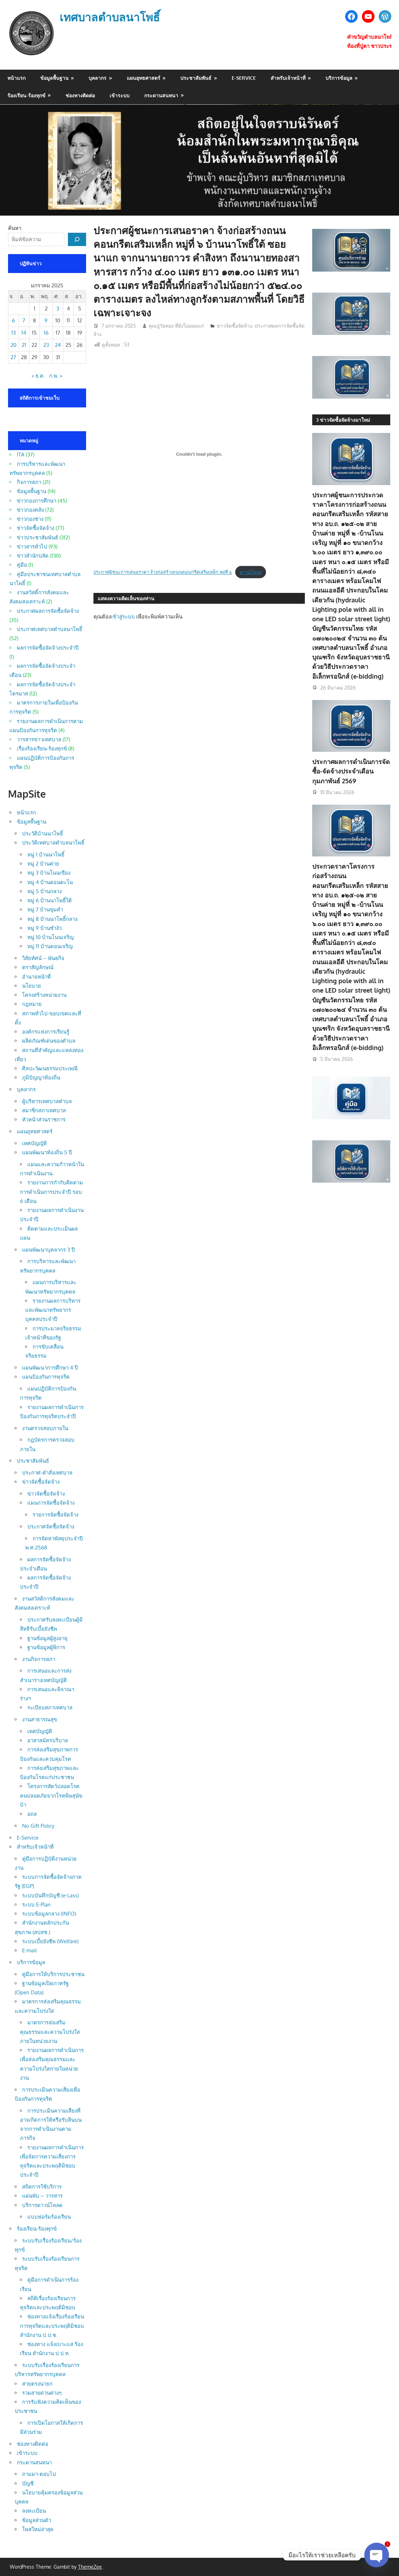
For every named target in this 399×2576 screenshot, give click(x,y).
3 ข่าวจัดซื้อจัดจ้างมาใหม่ (343, 420)
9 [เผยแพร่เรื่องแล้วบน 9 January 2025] (46, 320)
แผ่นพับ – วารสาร (42, 2195)
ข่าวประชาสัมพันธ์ (37, 537)
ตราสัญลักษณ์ (38, 967)
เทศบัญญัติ (34, 1143)
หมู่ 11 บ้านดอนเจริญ (50, 946)
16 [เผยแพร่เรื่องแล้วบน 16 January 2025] (46, 332)
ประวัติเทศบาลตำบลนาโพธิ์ (53, 842)
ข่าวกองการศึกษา (36, 500)
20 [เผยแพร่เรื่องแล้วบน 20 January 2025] (13, 345)
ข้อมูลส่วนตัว (36, 2520)
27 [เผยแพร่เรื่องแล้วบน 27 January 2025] (13, 357)
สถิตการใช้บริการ (42, 2186)
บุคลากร (97, 78)
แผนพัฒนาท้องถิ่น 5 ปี (47, 1152)
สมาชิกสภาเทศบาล (44, 1110)
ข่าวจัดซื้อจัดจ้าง (234, 326)
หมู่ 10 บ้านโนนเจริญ (50, 937)
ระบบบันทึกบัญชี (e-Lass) (50, 1895)
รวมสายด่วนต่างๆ (42, 2392)
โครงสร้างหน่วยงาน (44, 995)
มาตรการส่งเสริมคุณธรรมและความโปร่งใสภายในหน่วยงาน (50, 2031)
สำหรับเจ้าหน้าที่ (288, 78)
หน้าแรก (16, 78)
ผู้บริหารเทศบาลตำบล (47, 1101)
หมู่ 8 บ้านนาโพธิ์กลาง (52, 919)
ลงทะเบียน (34, 2510)
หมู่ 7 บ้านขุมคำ (45, 909)
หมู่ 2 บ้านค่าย (43, 863)
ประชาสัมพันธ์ (195, 78)
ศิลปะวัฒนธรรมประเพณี (50, 1068)
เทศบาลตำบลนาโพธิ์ (109, 17)
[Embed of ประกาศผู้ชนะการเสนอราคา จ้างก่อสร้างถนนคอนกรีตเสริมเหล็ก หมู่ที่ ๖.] (198, 454)
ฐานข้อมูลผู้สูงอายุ (47, 1638)
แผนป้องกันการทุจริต (46, 1376)
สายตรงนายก (37, 2383)
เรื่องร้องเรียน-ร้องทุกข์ (42, 748)
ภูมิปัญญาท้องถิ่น (41, 1077)
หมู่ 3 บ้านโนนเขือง (48, 872)
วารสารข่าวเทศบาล (39, 739)
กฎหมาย (32, 1004)
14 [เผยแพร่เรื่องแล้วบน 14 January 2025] (23, 332)
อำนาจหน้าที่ (36, 976)
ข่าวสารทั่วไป (32, 546)
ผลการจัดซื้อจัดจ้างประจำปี (48, 647)
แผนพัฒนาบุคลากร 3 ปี (48, 1249)
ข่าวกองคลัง (30, 509)
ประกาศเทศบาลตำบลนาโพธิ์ (49, 629)
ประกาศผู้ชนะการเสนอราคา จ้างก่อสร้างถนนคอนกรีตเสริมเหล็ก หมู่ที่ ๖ (162, 572)
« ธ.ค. (38, 375)
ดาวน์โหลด (250, 572)
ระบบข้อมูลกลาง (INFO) (49, 1913)
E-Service (244, 78)
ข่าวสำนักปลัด (33, 555)
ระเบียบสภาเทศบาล (49, 1707)
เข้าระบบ (120, 95)
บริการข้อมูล (339, 78)
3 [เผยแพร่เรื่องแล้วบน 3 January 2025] (57, 308)
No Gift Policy (38, 1825)
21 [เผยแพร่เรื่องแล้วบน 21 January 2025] (24, 345)
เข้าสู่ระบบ (123, 616)
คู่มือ (22, 564)
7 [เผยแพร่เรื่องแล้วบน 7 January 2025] (23, 320)
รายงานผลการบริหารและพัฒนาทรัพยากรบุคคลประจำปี (52, 1310)
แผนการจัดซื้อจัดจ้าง (51, 1502)
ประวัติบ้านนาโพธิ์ (42, 833)
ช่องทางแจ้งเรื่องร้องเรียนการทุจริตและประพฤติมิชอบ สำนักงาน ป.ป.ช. (52, 2325)
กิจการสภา (29, 482)
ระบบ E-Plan (36, 1904)
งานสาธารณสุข (39, 1719)
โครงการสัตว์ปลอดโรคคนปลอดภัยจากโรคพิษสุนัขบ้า (51, 1795)
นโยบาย (31, 985)
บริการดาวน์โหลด (42, 2205)
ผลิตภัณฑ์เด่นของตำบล (48, 1040)
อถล (32, 1814)
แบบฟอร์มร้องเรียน (49, 2216)
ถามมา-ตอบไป (39, 2474)
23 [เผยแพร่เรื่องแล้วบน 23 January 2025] (46, 345)
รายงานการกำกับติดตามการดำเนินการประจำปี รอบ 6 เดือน (51, 1191)
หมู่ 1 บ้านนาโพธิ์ (45, 854)
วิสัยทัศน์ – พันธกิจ (43, 958)
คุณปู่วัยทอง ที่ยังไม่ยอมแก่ (176, 326)
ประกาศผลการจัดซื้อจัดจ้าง (48, 611)
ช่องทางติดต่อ (80, 95)
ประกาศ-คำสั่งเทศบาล (47, 1472)
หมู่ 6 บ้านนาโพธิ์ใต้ (49, 900)
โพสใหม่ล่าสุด (38, 2529)
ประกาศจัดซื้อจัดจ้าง (50, 1526)
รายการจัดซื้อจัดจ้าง (55, 1514)
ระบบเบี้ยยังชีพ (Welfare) (50, 1941)
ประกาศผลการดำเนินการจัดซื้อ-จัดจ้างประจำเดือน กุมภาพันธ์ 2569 (351, 771)
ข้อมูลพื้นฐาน (54, 78)
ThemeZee (90, 2567)
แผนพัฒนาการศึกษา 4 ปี (50, 1367)
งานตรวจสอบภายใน (45, 1428)
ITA (20, 454)
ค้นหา (14, 228)
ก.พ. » (55, 375)
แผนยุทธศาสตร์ (143, 78)
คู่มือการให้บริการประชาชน (53, 1974)
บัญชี (28, 2483)
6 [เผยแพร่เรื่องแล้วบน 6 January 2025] (13, 320)
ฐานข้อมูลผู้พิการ (46, 1647)
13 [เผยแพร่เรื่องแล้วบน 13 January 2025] (13, 332)
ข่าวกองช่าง (30, 519)
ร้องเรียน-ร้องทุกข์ (26, 95)
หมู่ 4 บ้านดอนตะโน (50, 882)
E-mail (29, 1950)
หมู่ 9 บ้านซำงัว (44, 928)
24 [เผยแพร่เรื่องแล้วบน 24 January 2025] (58, 345)
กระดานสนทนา (161, 95)
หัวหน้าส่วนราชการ (43, 1119)
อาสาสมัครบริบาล (47, 1740)
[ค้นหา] (77, 239)
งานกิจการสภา (38, 1659)
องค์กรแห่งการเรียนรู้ (45, 1031)
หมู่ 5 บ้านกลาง (44, 891)
